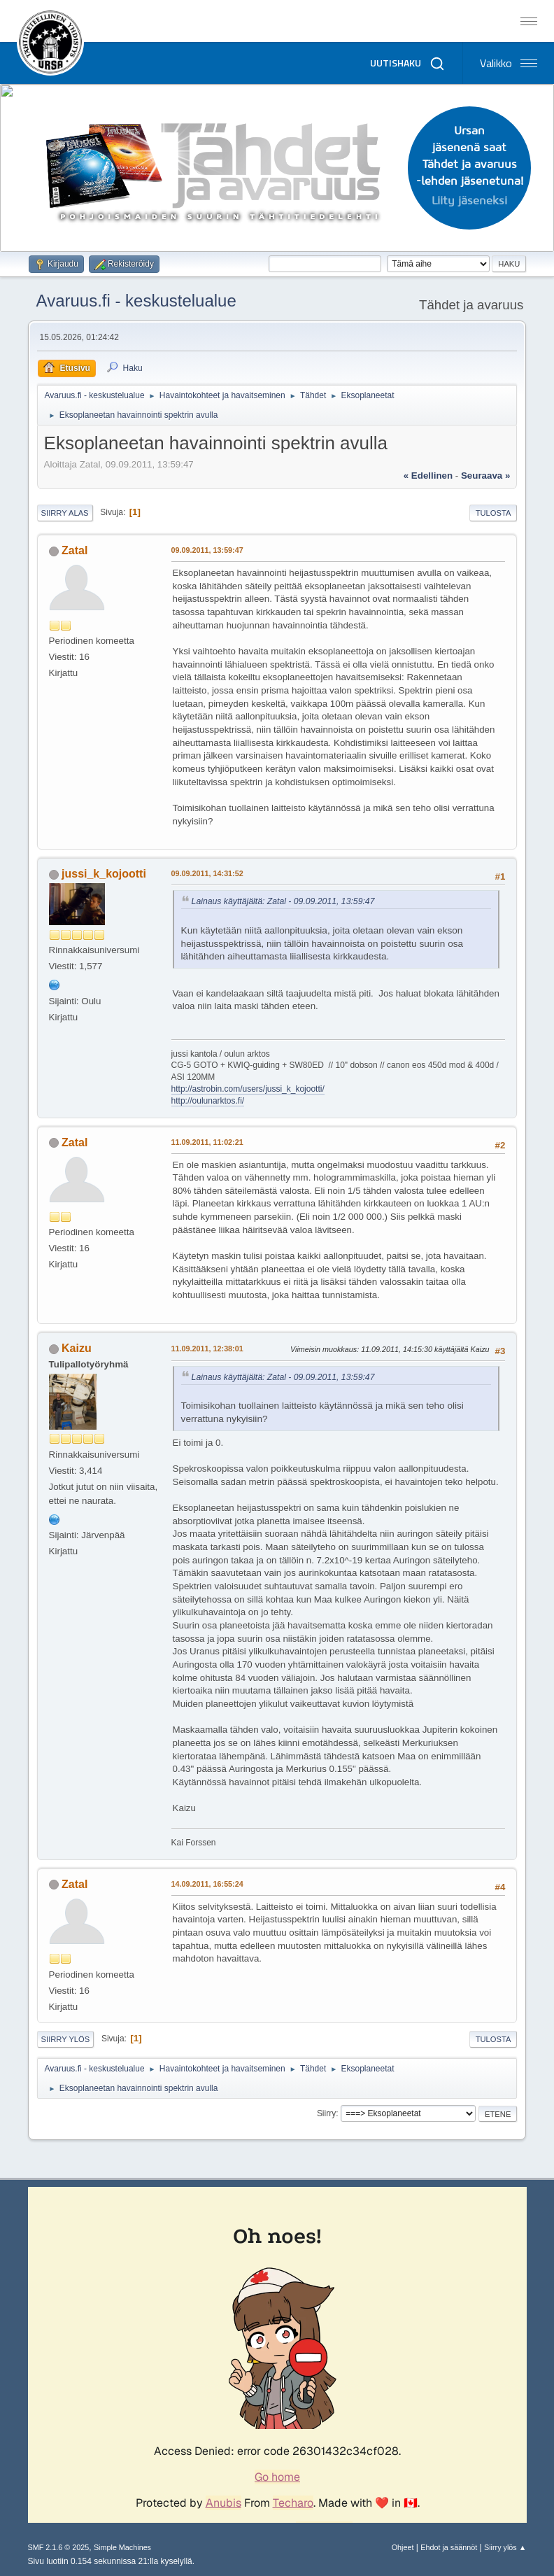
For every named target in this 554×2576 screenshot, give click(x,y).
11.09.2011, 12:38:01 (207, 1348)
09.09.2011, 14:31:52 (207, 873)
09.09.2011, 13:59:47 (207, 550)
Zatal (74, 550)
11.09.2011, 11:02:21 (207, 1142)
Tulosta (493, 513)
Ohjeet (403, 2547)
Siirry (326, 2113)
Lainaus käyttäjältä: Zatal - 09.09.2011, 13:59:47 (283, 901)
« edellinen (428, 475)
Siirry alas (65, 513)
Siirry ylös (65, 2039)
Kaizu (77, 1348)
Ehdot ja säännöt (448, 2547)
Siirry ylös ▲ (505, 2547)
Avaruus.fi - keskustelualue (136, 300)
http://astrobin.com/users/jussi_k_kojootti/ (248, 1089)
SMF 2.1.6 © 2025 (59, 2547)
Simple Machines (122, 2547)
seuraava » (485, 475)
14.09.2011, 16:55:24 (207, 1884)
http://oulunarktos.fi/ (208, 1101)
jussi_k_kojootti (104, 874)
